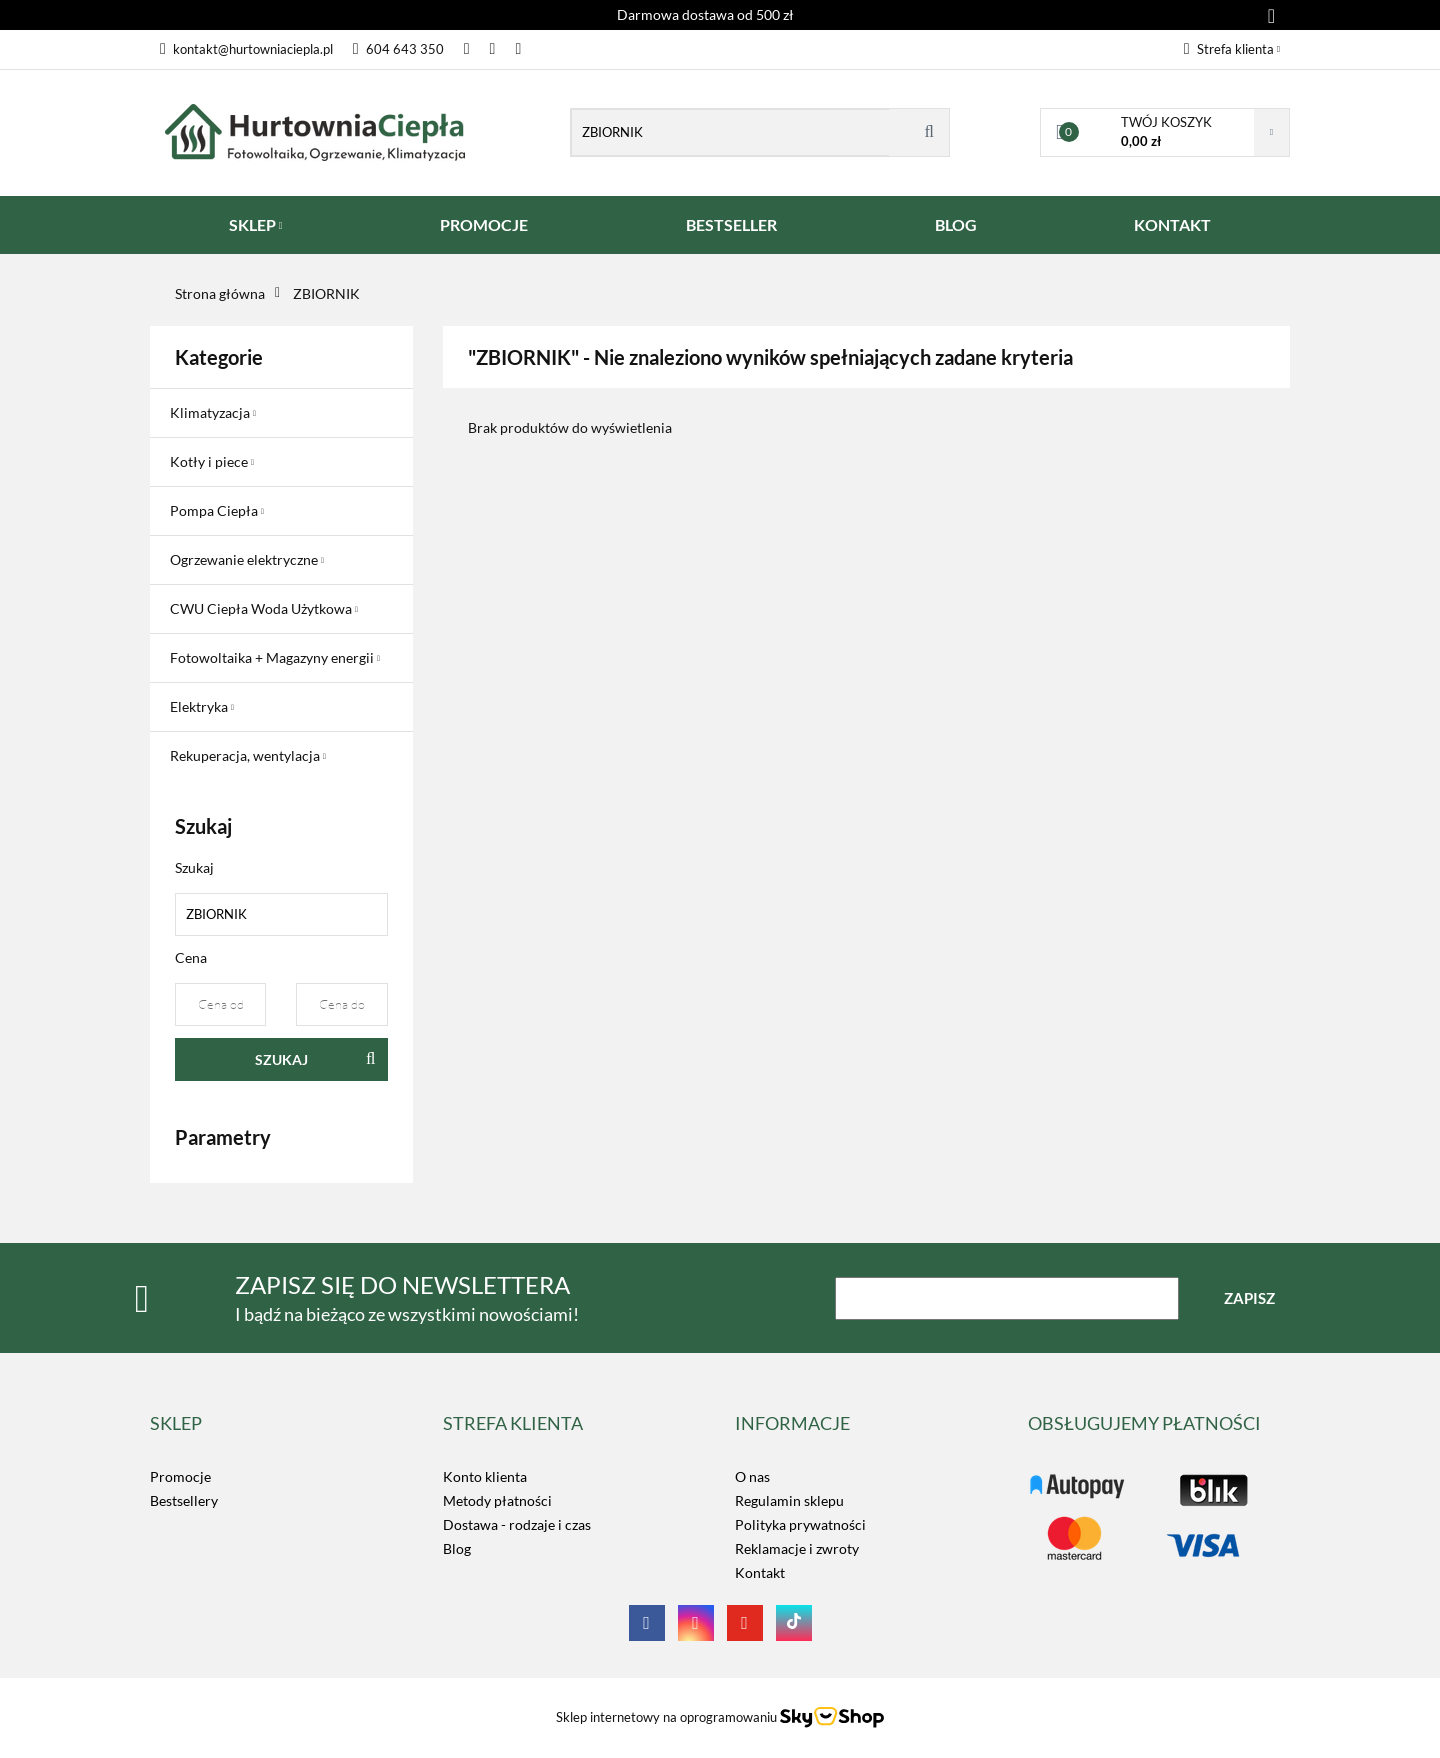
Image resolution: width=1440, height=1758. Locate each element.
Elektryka (202, 706)
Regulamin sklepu (789, 1500)
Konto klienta (485, 1476)
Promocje (180, 1476)
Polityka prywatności (800, 1524)
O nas (752, 1476)
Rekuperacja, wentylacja (248, 755)
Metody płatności (497, 1500)
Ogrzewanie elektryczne (247, 559)
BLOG (956, 224)
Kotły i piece (212, 461)
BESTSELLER (731, 224)
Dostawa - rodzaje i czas (517, 1524)
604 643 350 (398, 49)
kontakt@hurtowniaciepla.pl (246, 49)
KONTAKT (1172, 224)
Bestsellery (184, 1500)
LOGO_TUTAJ (1070, 1476)
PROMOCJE (484, 224)
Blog (457, 1548)
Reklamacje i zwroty (797, 1548)
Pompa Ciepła (217, 510)
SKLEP (256, 224)
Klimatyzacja (213, 412)
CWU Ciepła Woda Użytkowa (264, 608)
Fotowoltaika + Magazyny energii (275, 657)
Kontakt (760, 1572)
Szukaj (281, 1059)
